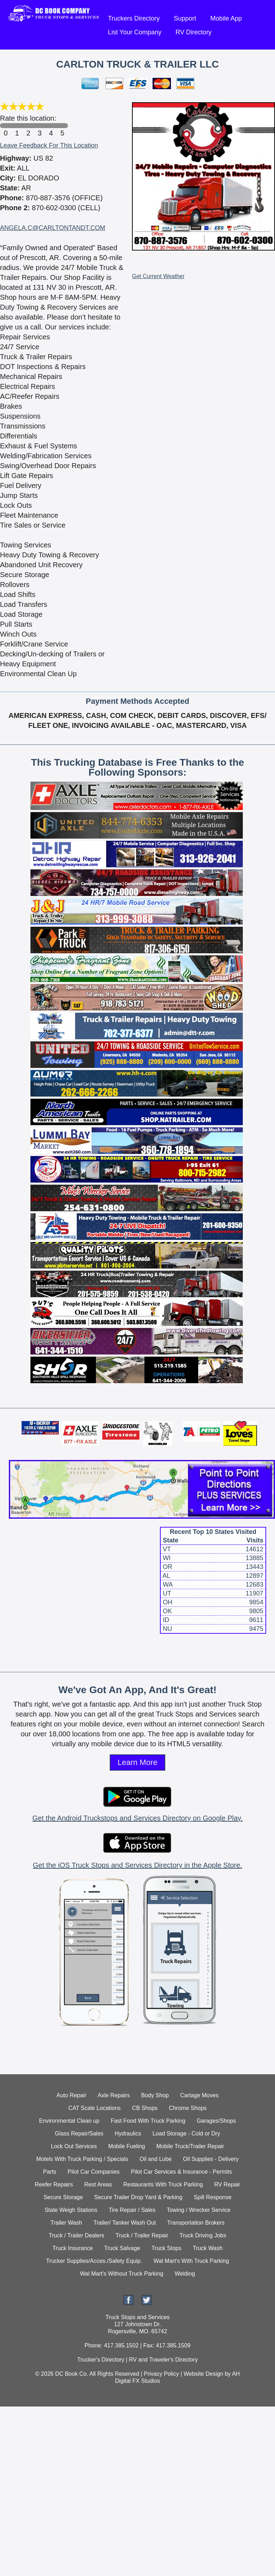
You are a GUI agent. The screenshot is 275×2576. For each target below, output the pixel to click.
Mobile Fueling (126, 2146)
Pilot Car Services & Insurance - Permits (181, 2172)
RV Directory (194, 32)
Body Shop (155, 2095)
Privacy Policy (161, 2374)
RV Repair (227, 2184)
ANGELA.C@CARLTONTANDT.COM (52, 227)
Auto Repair (72, 2095)
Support (185, 18)
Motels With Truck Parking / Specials (82, 2159)
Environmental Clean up (69, 2121)
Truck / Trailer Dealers (76, 2235)
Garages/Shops (216, 2121)
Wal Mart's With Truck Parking (191, 2261)
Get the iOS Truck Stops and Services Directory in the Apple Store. (137, 1865)
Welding (184, 2274)
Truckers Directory (134, 18)
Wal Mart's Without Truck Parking (121, 2274)
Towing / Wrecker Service (198, 2210)
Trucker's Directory (100, 2360)
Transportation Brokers (195, 2223)
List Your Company (134, 32)
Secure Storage (63, 2197)
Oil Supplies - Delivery (211, 2159)
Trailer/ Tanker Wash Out (124, 2223)
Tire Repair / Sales (132, 2210)
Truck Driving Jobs (202, 2235)
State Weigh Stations (71, 2210)
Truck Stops (166, 2248)
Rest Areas (98, 2184)
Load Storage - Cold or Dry (186, 2134)
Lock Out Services (74, 2146)
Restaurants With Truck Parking (163, 2184)
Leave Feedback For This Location (49, 145)
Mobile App (226, 18)
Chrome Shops (188, 2108)
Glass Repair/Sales (79, 2134)
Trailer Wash (66, 2223)
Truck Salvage (122, 2248)
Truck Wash (208, 2248)
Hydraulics (128, 2134)
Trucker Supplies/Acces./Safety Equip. (94, 2261)
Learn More (137, 1762)
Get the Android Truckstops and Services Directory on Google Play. (137, 1818)
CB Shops (144, 2108)
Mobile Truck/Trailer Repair (190, 2146)
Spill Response (212, 2197)
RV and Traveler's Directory (163, 2360)
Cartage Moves (199, 2095)
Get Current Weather (158, 276)
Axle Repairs (114, 2095)
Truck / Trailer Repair (142, 2235)
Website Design (203, 2374)
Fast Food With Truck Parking (148, 2121)
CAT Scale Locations (94, 2108)
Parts (49, 2172)
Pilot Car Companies (94, 2172)
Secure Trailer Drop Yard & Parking (138, 2197)
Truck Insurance (72, 2248)
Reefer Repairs (54, 2184)
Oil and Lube (155, 2159)
